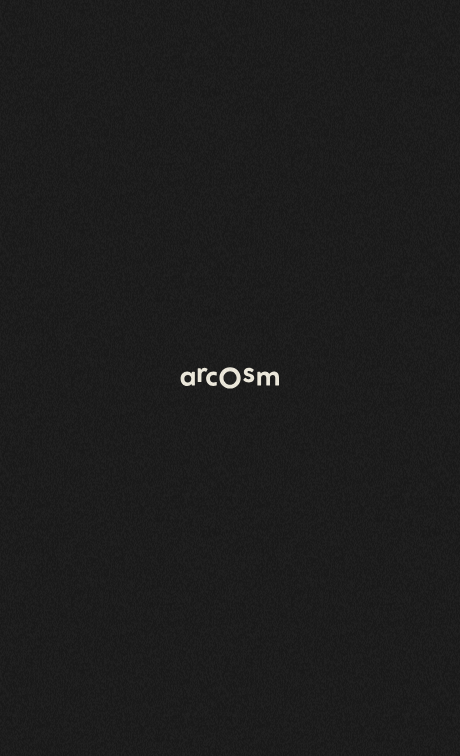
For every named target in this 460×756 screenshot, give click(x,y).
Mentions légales (395, 734)
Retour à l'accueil (91, 193)
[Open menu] (420, 40)
